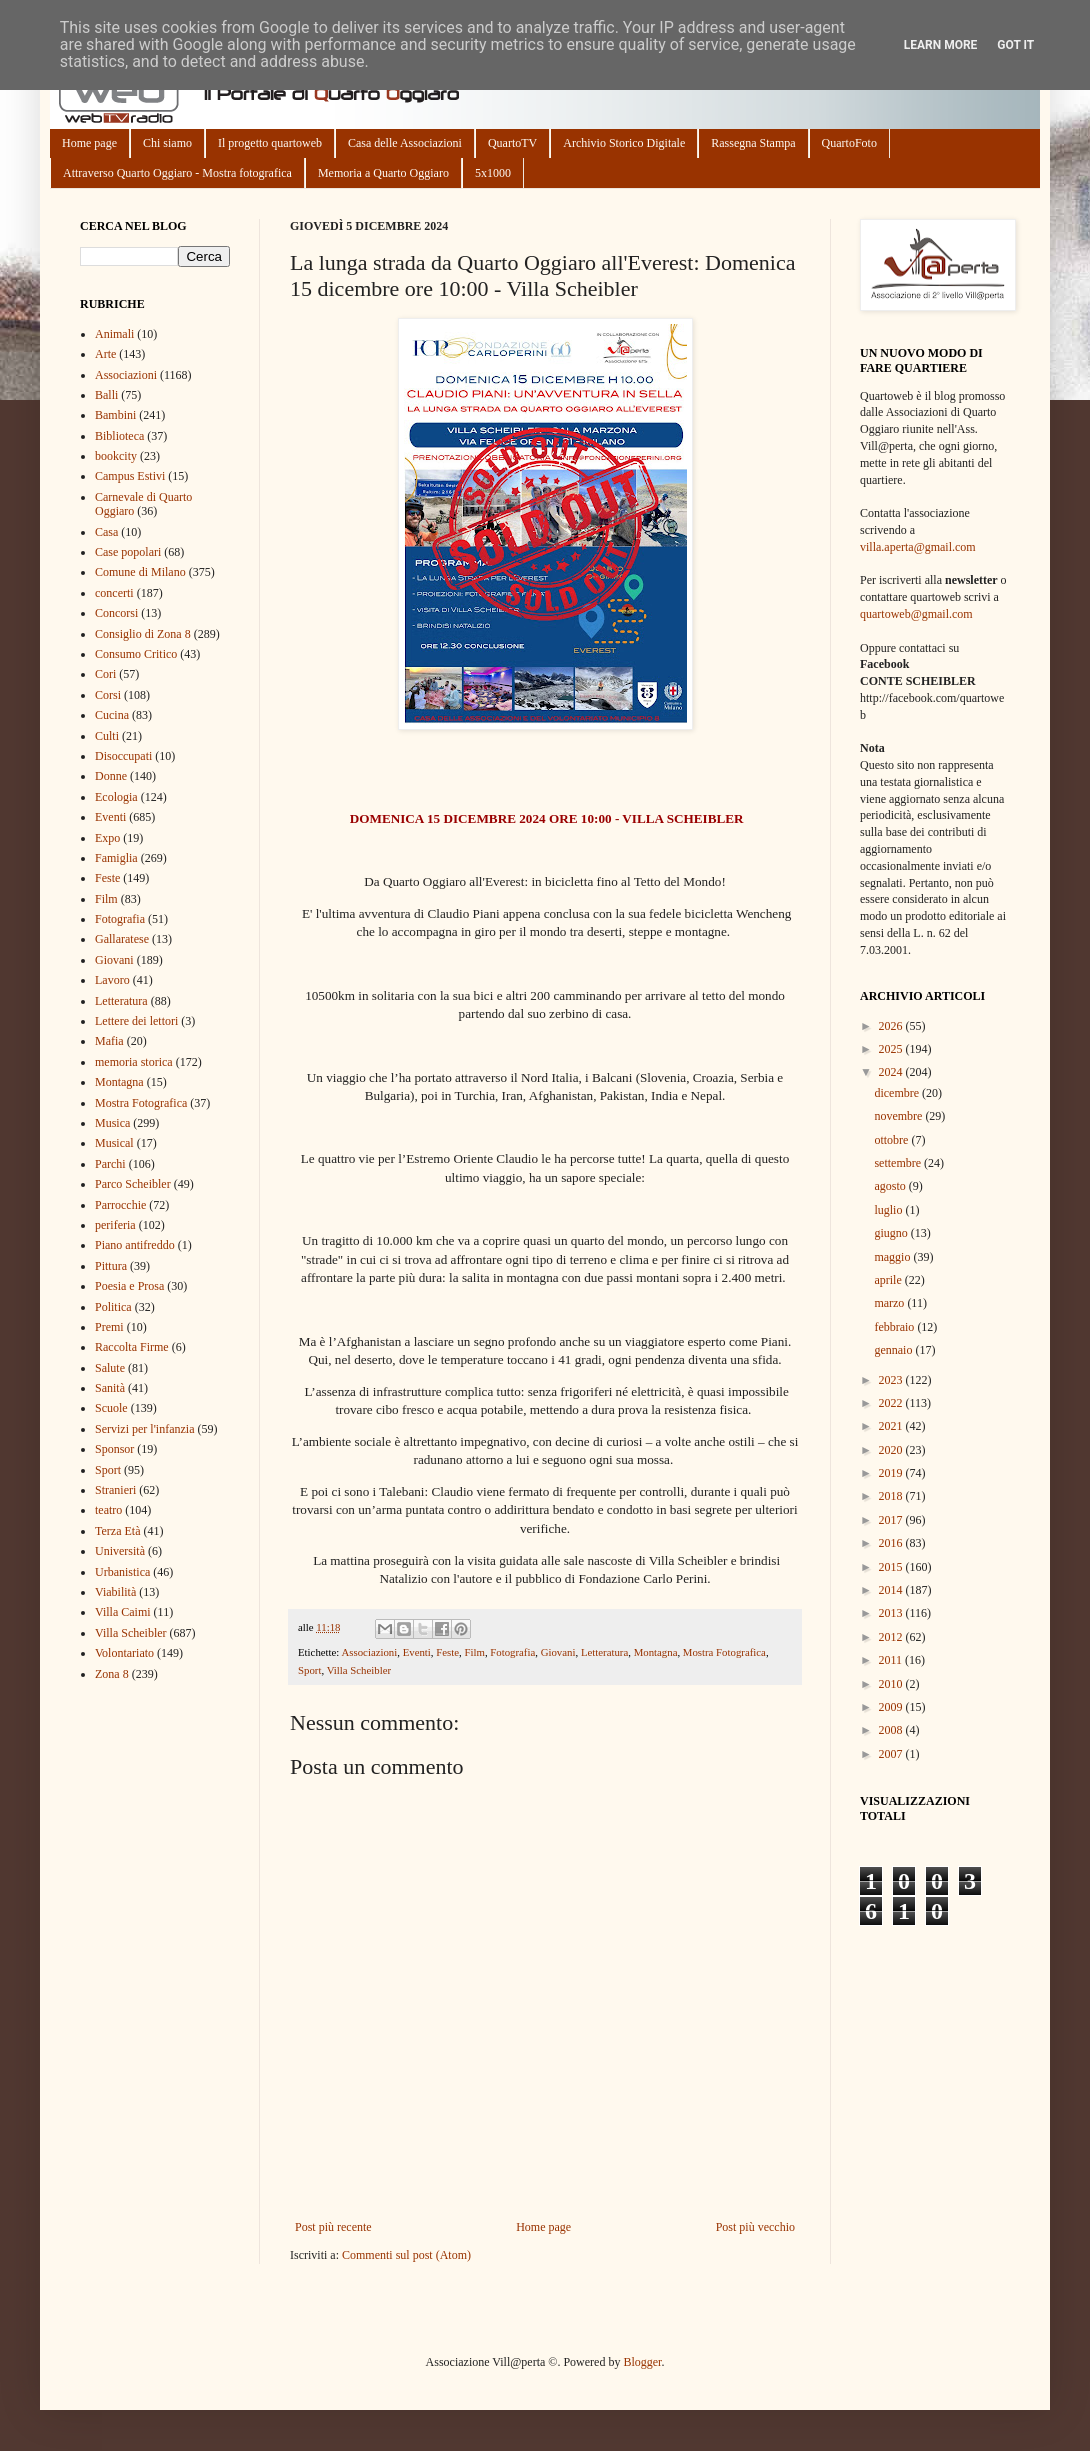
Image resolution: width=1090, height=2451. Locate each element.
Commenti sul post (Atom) (406, 2255)
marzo (890, 1303)
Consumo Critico (136, 654)
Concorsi (116, 613)
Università (120, 1551)
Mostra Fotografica (724, 1652)
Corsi (108, 695)
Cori (105, 674)
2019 (892, 1473)
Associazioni (369, 1652)
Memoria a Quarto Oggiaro (383, 173)
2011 (892, 1660)
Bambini (115, 415)
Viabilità (115, 1592)
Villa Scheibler (359, 1670)
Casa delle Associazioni (405, 143)
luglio (889, 1210)
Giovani (558, 1652)
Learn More (941, 45)
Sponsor (114, 1449)
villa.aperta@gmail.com (918, 547)
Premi (109, 1327)
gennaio (894, 1350)
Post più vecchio (755, 2227)
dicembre (898, 1093)
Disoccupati (123, 756)
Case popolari (128, 552)
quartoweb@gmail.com (916, 614)
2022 (892, 1403)
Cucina (112, 715)
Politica (113, 1307)
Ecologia (116, 797)
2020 (892, 1450)
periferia (115, 1225)
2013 (892, 1613)
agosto (891, 1186)
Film (474, 1652)
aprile (889, 1280)
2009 (892, 1707)
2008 (892, 1730)
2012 (892, 1637)
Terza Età (117, 1531)
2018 (892, 1496)
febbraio (895, 1327)
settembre (899, 1163)
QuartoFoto (849, 143)
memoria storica (134, 1062)
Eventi (417, 1652)
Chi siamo (167, 143)
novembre (899, 1116)
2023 (892, 1380)
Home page (89, 143)
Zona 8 (112, 1674)
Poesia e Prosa (129, 1286)
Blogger (642, 2362)
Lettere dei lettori (136, 1021)
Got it (1015, 45)
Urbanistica (122, 1572)
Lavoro (112, 980)
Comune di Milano (140, 572)
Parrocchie (120, 1205)
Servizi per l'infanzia (144, 1429)
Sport (309, 1670)
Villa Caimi (123, 1612)
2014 (892, 1590)
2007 (892, 1754)
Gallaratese (122, 939)
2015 (892, 1567)
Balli (106, 395)
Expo (107, 838)
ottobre (892, 1140)
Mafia (109, 1041)
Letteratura (604, 1652)
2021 (892, 1426)
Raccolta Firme (132, 1347)
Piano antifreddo (135, 1245)
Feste (447, 1652)
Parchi (110, 1164)
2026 (892, 1026)
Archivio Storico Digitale (624, 143)
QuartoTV (512, 143)
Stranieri (115, 1490)
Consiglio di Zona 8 (143, 634)
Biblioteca (119, 436)
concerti (114, 593)
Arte (105, 354)
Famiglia (116, 858)
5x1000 (493, 173)
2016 (892, 1543)
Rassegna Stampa (753, 143)
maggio (893, 1257)
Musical (114, 1143)
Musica (112, 1123)
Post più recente (333, 2227)
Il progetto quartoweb (270, 143)
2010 (892, 1684)
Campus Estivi (130, 476)
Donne (111, 776)
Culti (107, 736)
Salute (110, 1368)
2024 (892, 1072)
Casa (106, 532)
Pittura (111, 1266)
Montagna (656, 1652)
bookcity (116, 456)
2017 (892, 1520)
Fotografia (512, 1652)
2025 (892, 1049)
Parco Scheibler (133, 1184)
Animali (114, 334)
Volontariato (124, 1653)
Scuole (111, 1408)
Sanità (110, 1388)
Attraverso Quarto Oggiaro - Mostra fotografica (177, 173)
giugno (892, 1233)
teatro (108, 1510)
